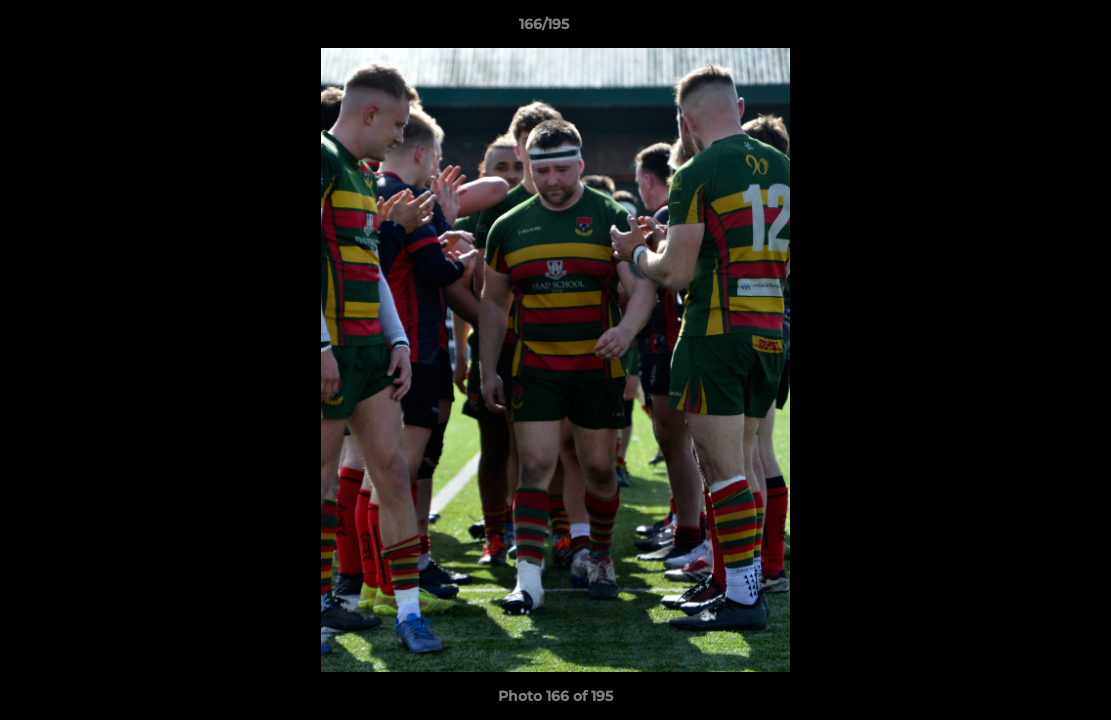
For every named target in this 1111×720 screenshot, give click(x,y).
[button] (1027, 29)
